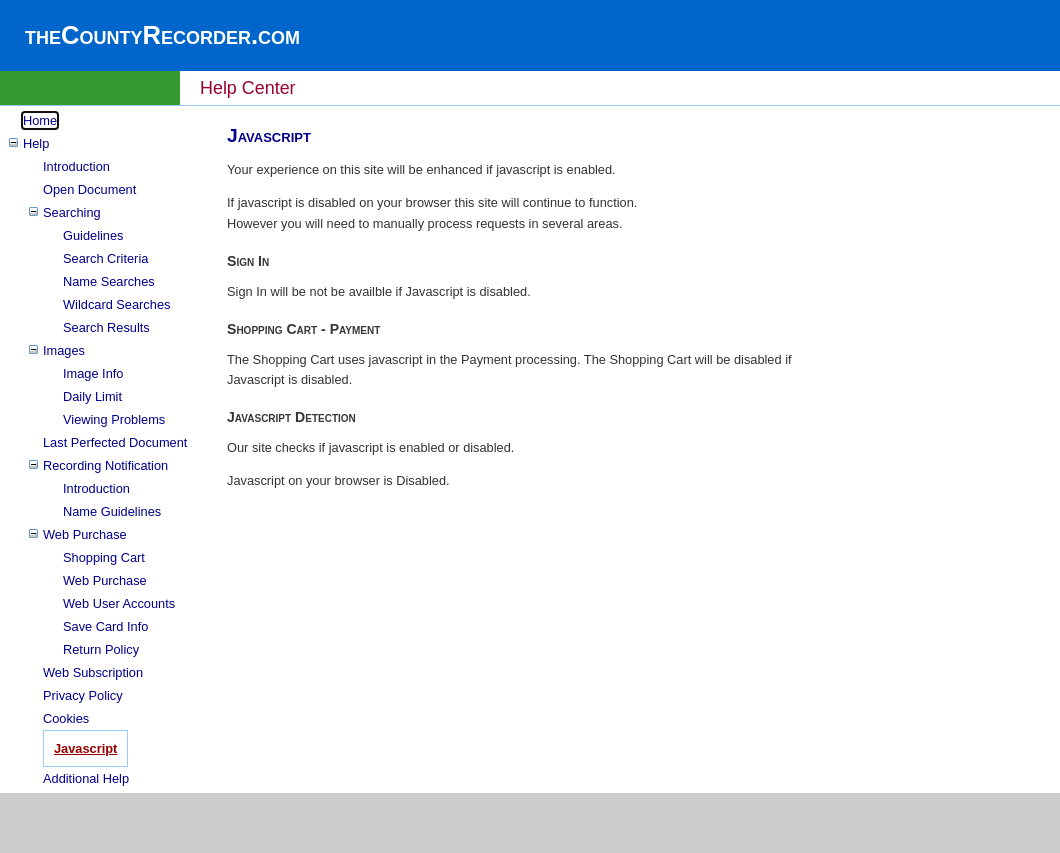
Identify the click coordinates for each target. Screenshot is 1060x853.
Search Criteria (105, 258)
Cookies (66, 718)
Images (64, 350)
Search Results (106, 327)
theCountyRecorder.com (162, 35)
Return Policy (101, 649)
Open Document (89, 189)
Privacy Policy (83, 695)
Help (36, 143)
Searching (72, 212)
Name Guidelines (112, 511)
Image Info (93, 373)
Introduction (76, 166)
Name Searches (109, 281)
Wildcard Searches (116, 304)
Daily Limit (92, 396)
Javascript (85, 748)
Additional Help (86, 778)
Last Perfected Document (115, 442)
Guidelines (93, 235)
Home (40, 120)
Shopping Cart (104, 557)
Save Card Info (105, 626)
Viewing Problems (114, 419)
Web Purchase (85, 534)
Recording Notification (105, 465)
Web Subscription (93, 672)
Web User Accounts (119, 603)
